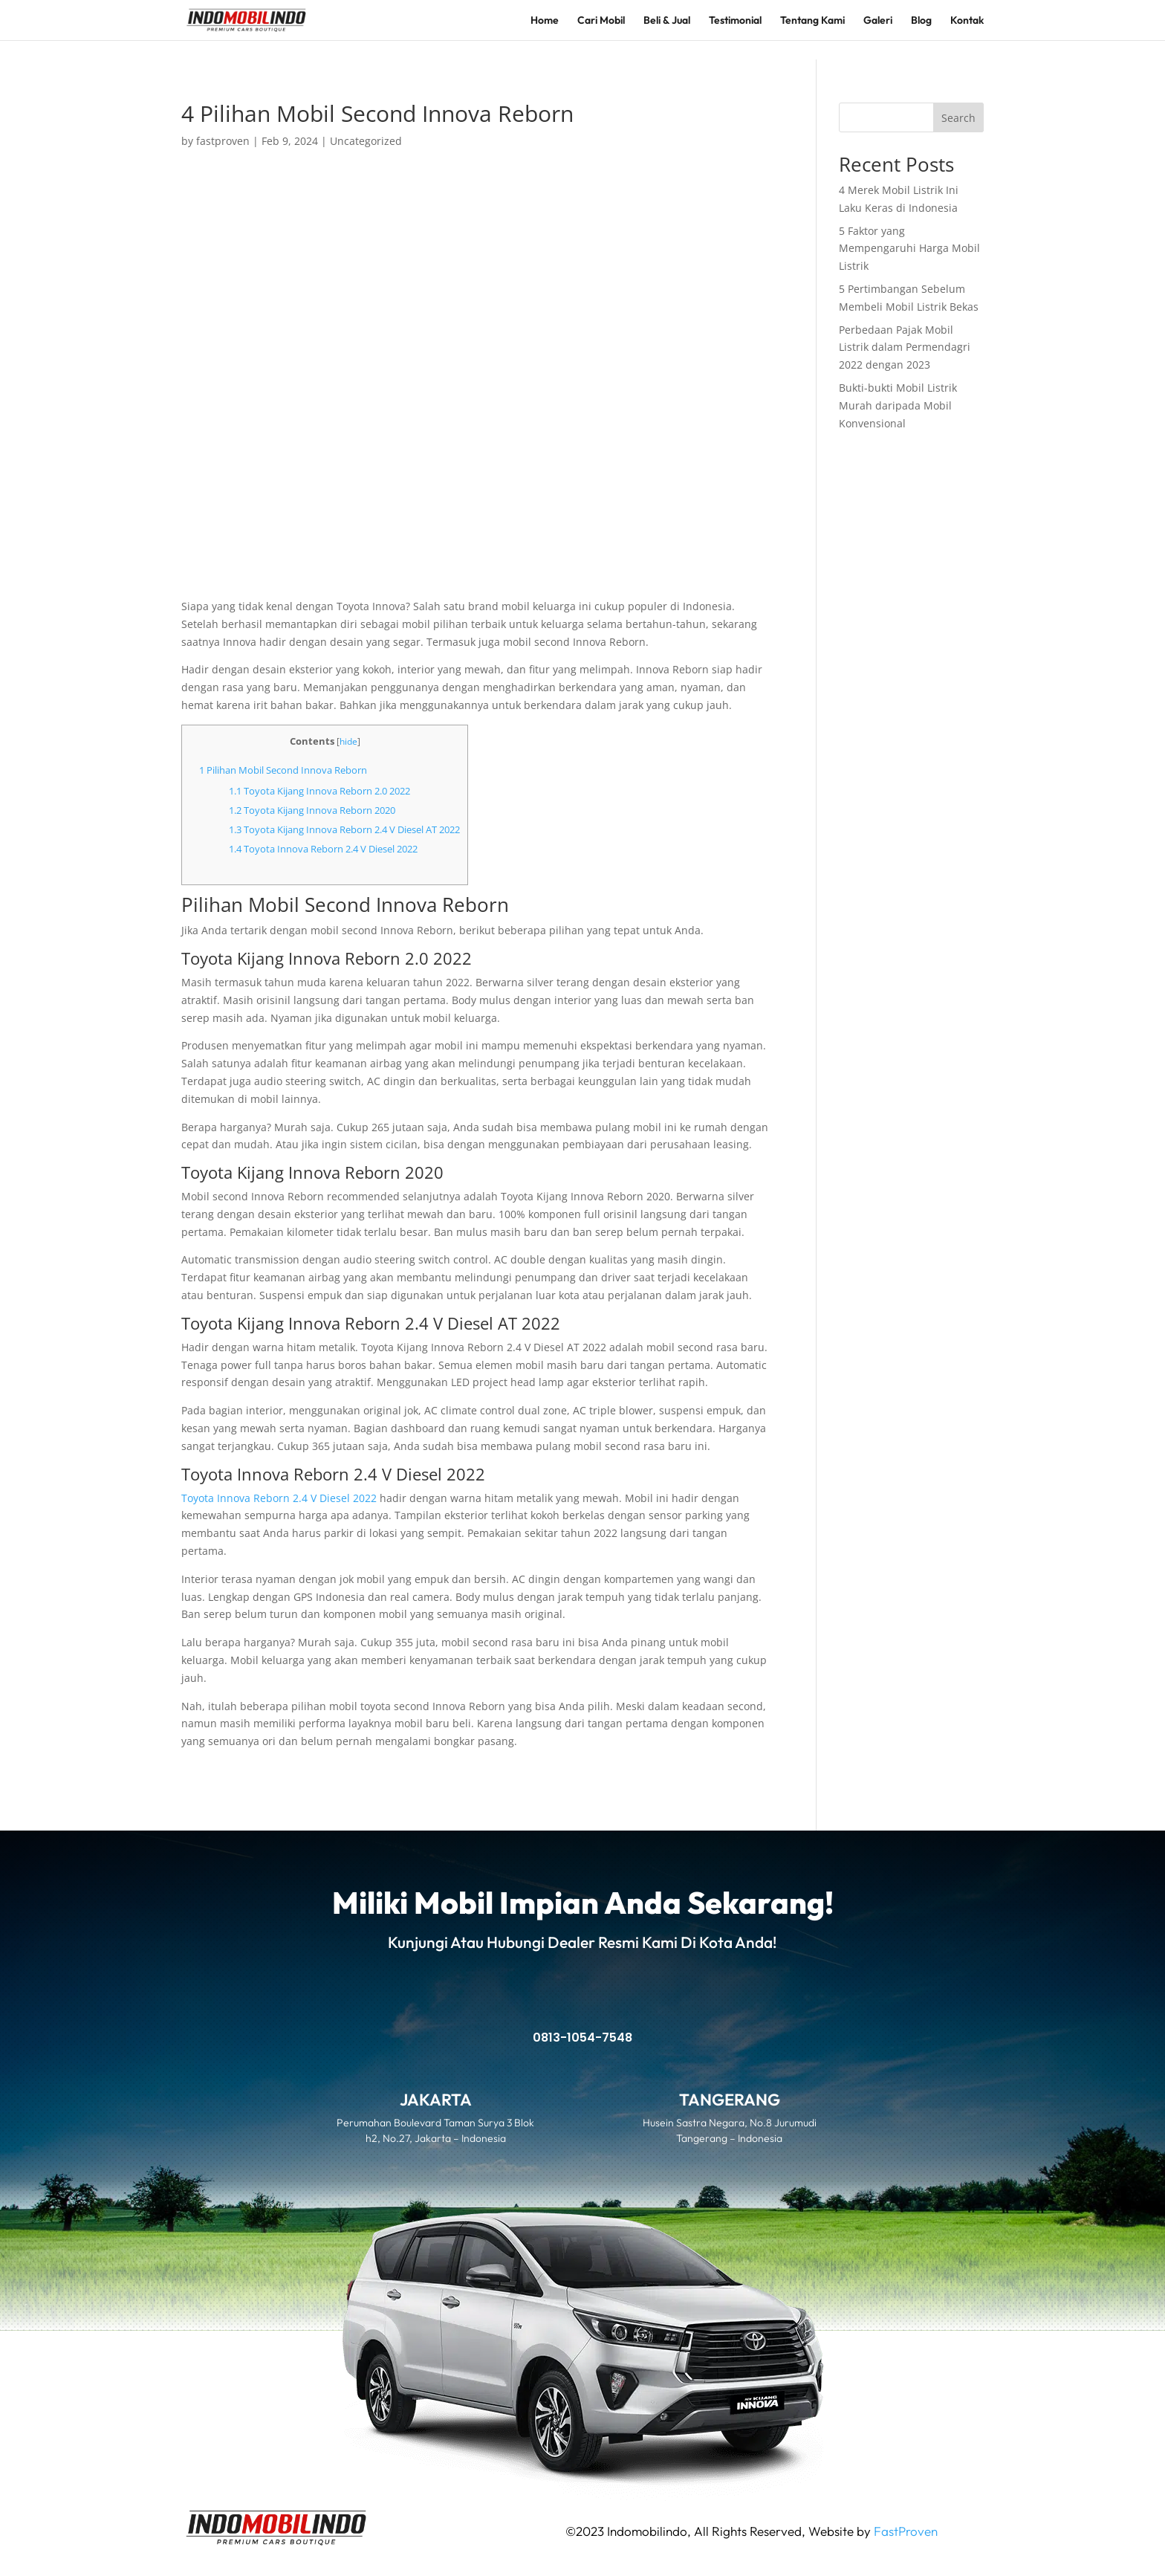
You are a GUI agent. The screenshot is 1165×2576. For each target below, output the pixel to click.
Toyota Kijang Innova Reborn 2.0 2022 (319, 790)
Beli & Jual (666, 21)
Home (544, 21)
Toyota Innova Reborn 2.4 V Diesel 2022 (323, 848)
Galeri (877, 21)
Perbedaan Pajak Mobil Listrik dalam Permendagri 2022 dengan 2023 (904, 347)
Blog (921, 21)
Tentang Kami (812, 21)
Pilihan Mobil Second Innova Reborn (283, 770)
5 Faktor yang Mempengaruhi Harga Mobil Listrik (909, 249)
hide (348, 741)
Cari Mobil (601, 21)
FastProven (906, 2531)
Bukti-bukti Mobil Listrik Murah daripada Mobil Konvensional (898, 405)
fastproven (223, 141)
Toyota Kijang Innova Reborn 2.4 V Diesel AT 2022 (344, 829)
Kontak (967, 21)
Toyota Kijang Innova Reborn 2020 (312, 810)
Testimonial (735, 21)
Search (958, 118)
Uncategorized (366, 141)
